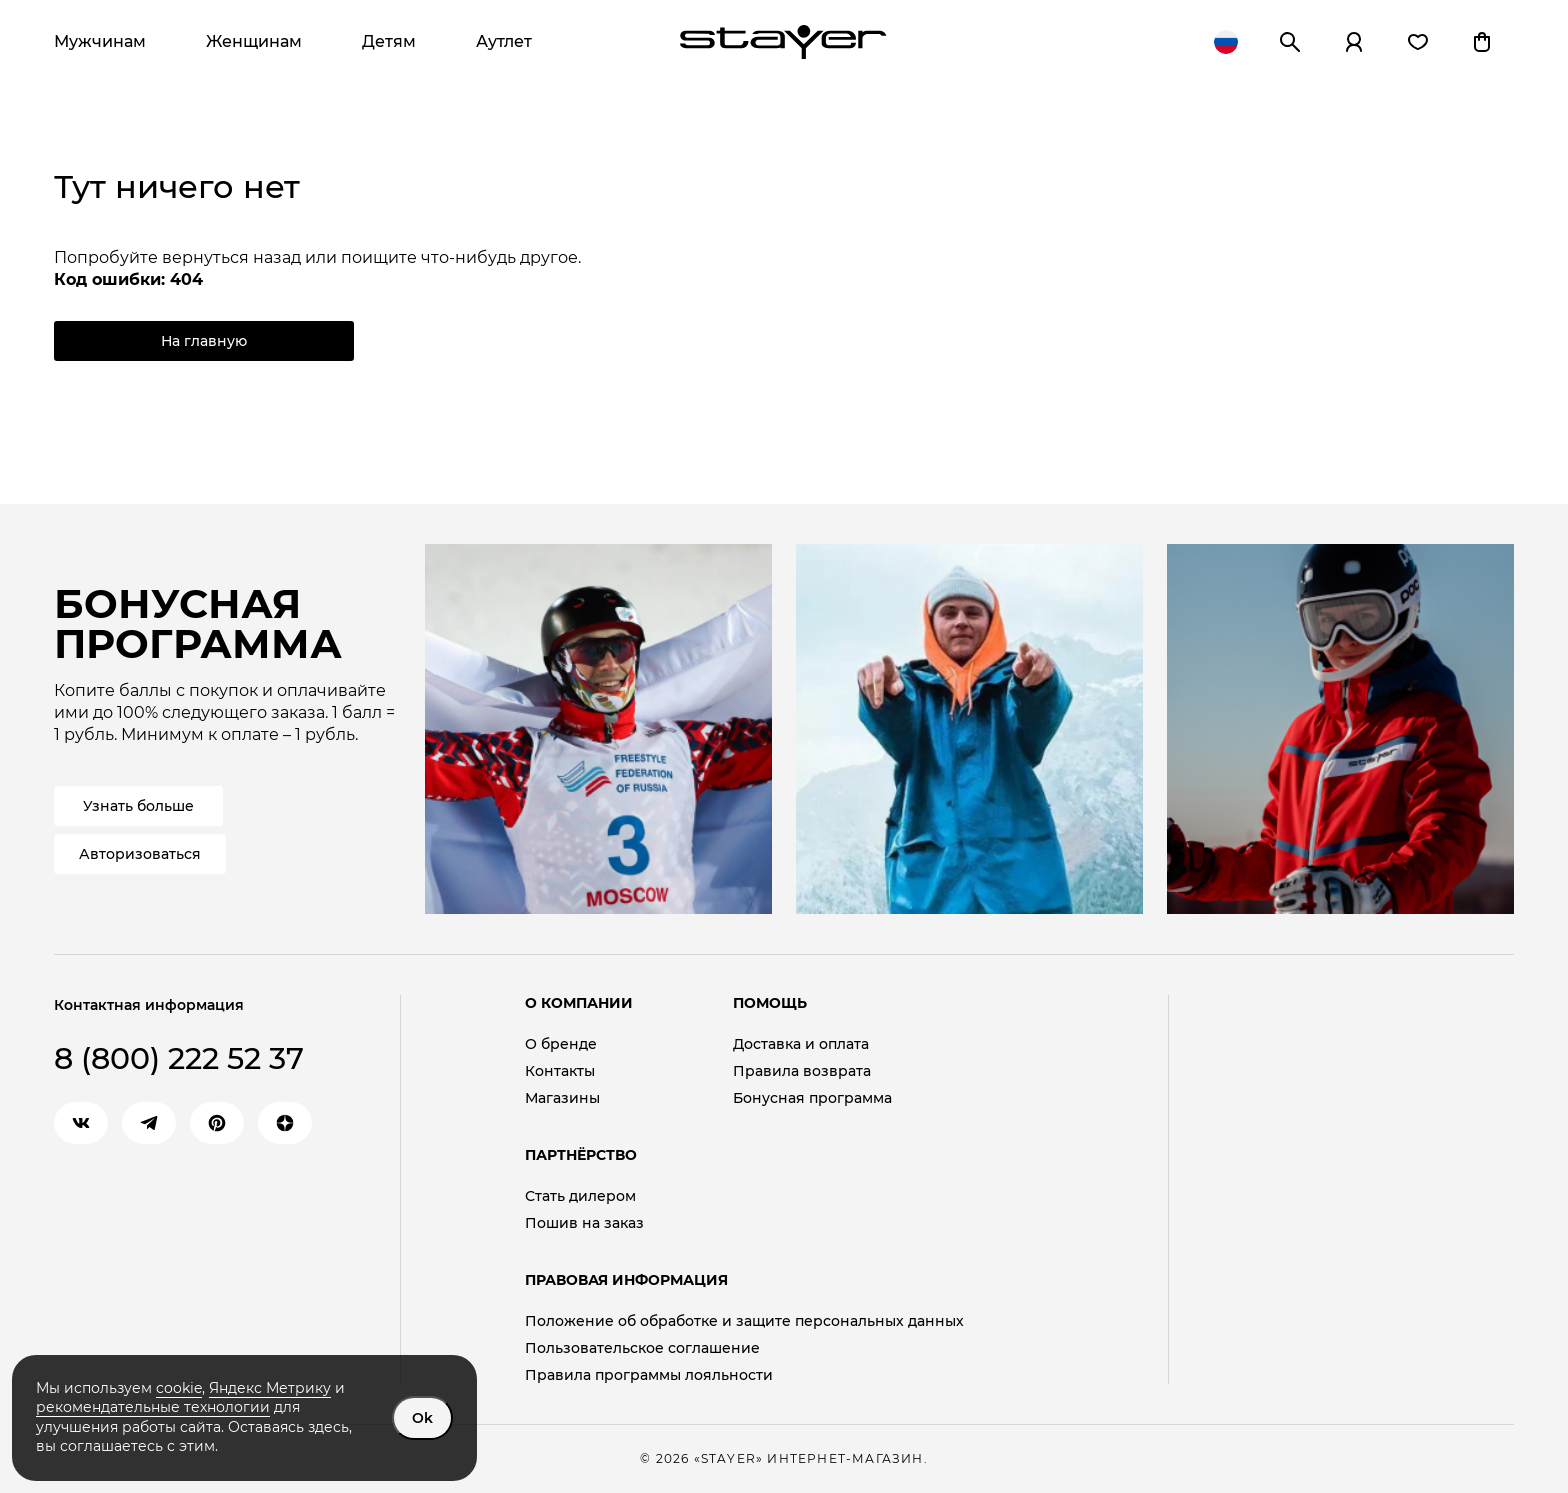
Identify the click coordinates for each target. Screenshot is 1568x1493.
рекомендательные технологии (153, 1407)
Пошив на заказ (584, 1223)
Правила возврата (802, 1071)
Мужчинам (100, 41)
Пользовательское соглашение (642, 1348)
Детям (389, 41)
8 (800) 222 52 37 (179, 1058)
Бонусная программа (812, 1098)
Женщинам (254, 41)
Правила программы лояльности (649, 1375)
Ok (422, 1418)
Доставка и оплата (801, 1044)
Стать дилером (580, 1196)
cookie (179, 1388)
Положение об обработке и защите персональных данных (744, 1321)
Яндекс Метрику (270, 1388)
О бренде (561, 1044)
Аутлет (504, 41)
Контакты (560, 1071)
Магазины (562, 1098)
